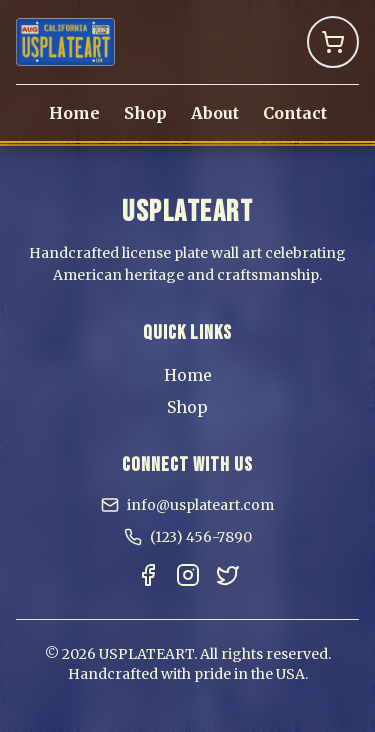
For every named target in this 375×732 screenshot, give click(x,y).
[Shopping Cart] (333, 42)
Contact (295, 113)
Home (74, 113)
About (215, 113)
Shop (145, 113)
